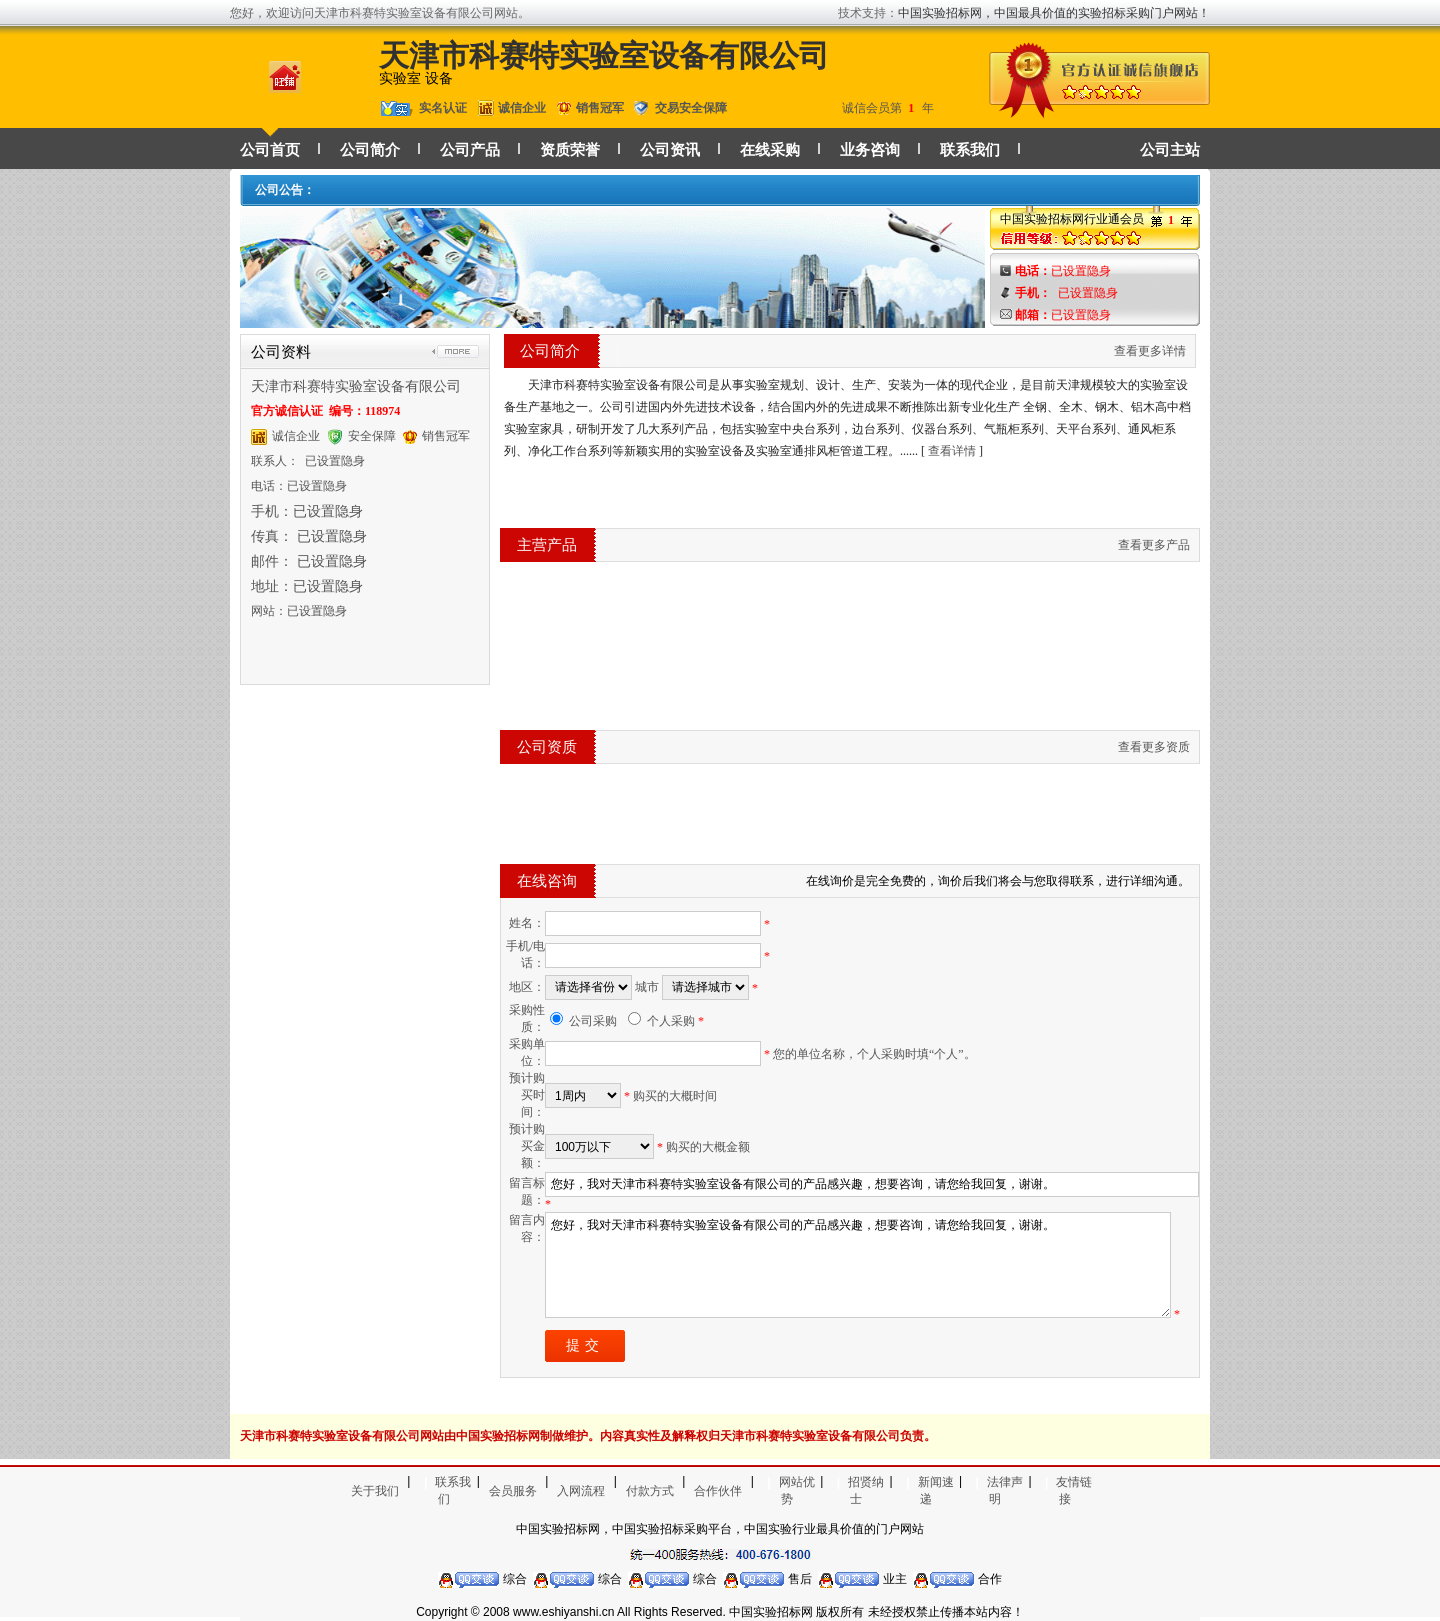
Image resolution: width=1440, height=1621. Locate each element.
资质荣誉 (570, 150)
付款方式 (650, 1491)
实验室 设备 (416, 78)
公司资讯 (670, 150)
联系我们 (970, 150)
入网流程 (581, 1491)
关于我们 (375, 1491)
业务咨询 (870, 150)
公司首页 (270, 150)
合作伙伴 (718, 1491)
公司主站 (1170, 150)
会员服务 (513, 1491)
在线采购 (770, 150)
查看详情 (952, 451)
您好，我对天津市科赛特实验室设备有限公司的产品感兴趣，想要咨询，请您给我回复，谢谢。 (858, 1265)
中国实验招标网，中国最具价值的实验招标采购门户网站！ (1054, 13)
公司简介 (370, 150)
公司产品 (470, 150)
